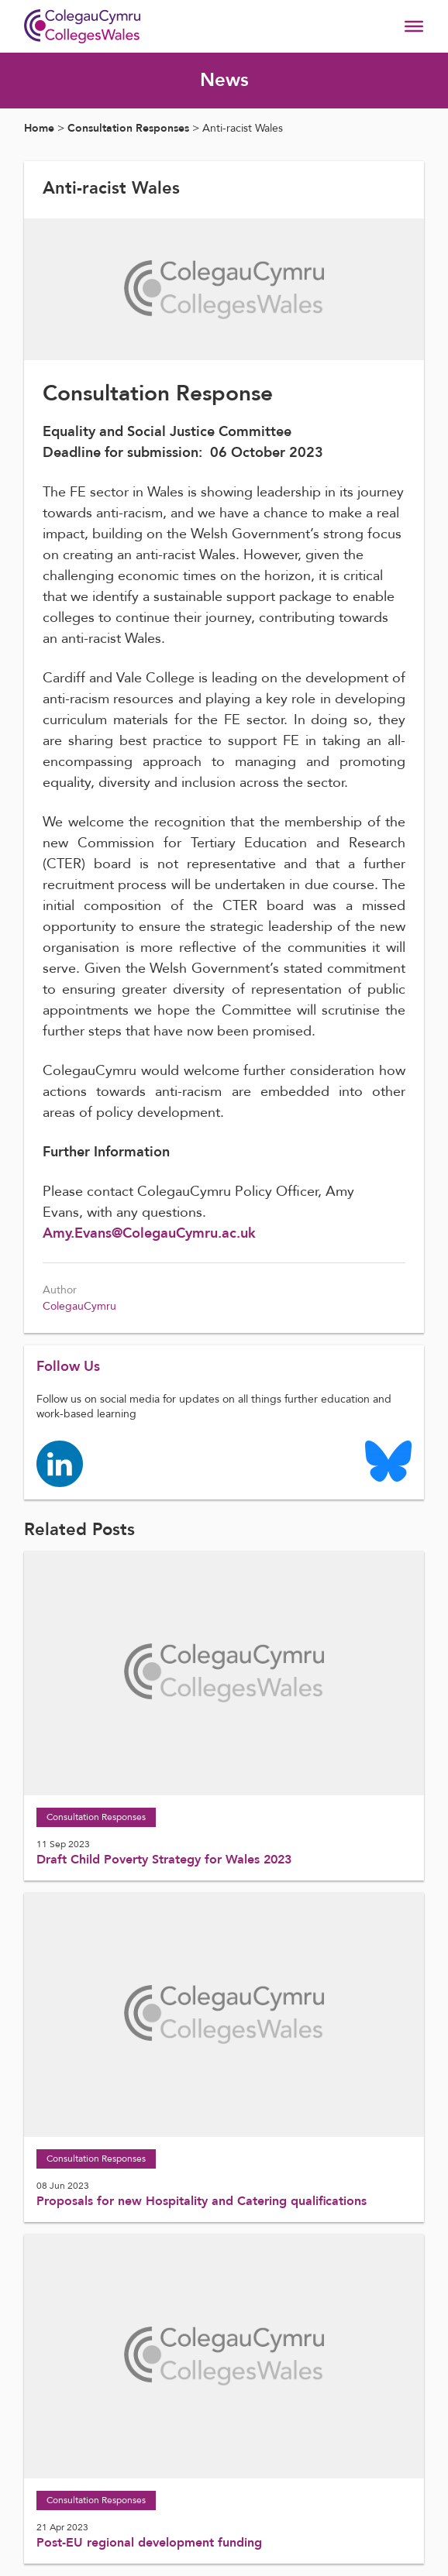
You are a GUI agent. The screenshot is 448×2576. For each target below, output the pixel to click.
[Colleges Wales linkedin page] (59, 1462)
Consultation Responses (128, 128)
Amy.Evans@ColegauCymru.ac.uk (149, 1233)
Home (39, 128)
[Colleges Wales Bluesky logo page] (388, 1460)
